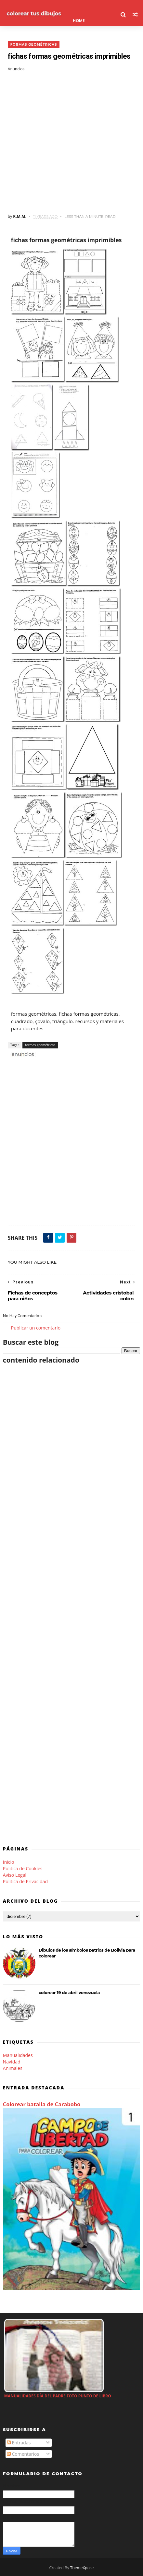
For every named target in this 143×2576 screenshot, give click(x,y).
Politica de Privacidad (25, 1882)
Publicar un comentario (35, 1328)
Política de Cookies (23, 1868)
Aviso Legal (14, 1875)
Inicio (8, 1862)
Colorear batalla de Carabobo (42, 2104)
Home (79, 20)
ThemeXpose (82, 2568)
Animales (12, 2068)
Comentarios (23, 2454)
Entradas (19, 2443)
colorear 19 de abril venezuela (69, 1992)
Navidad (11, 2062)
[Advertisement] (71, 142)
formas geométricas (33, 44)
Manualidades (18, 2055)
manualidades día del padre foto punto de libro (57, 2396)
